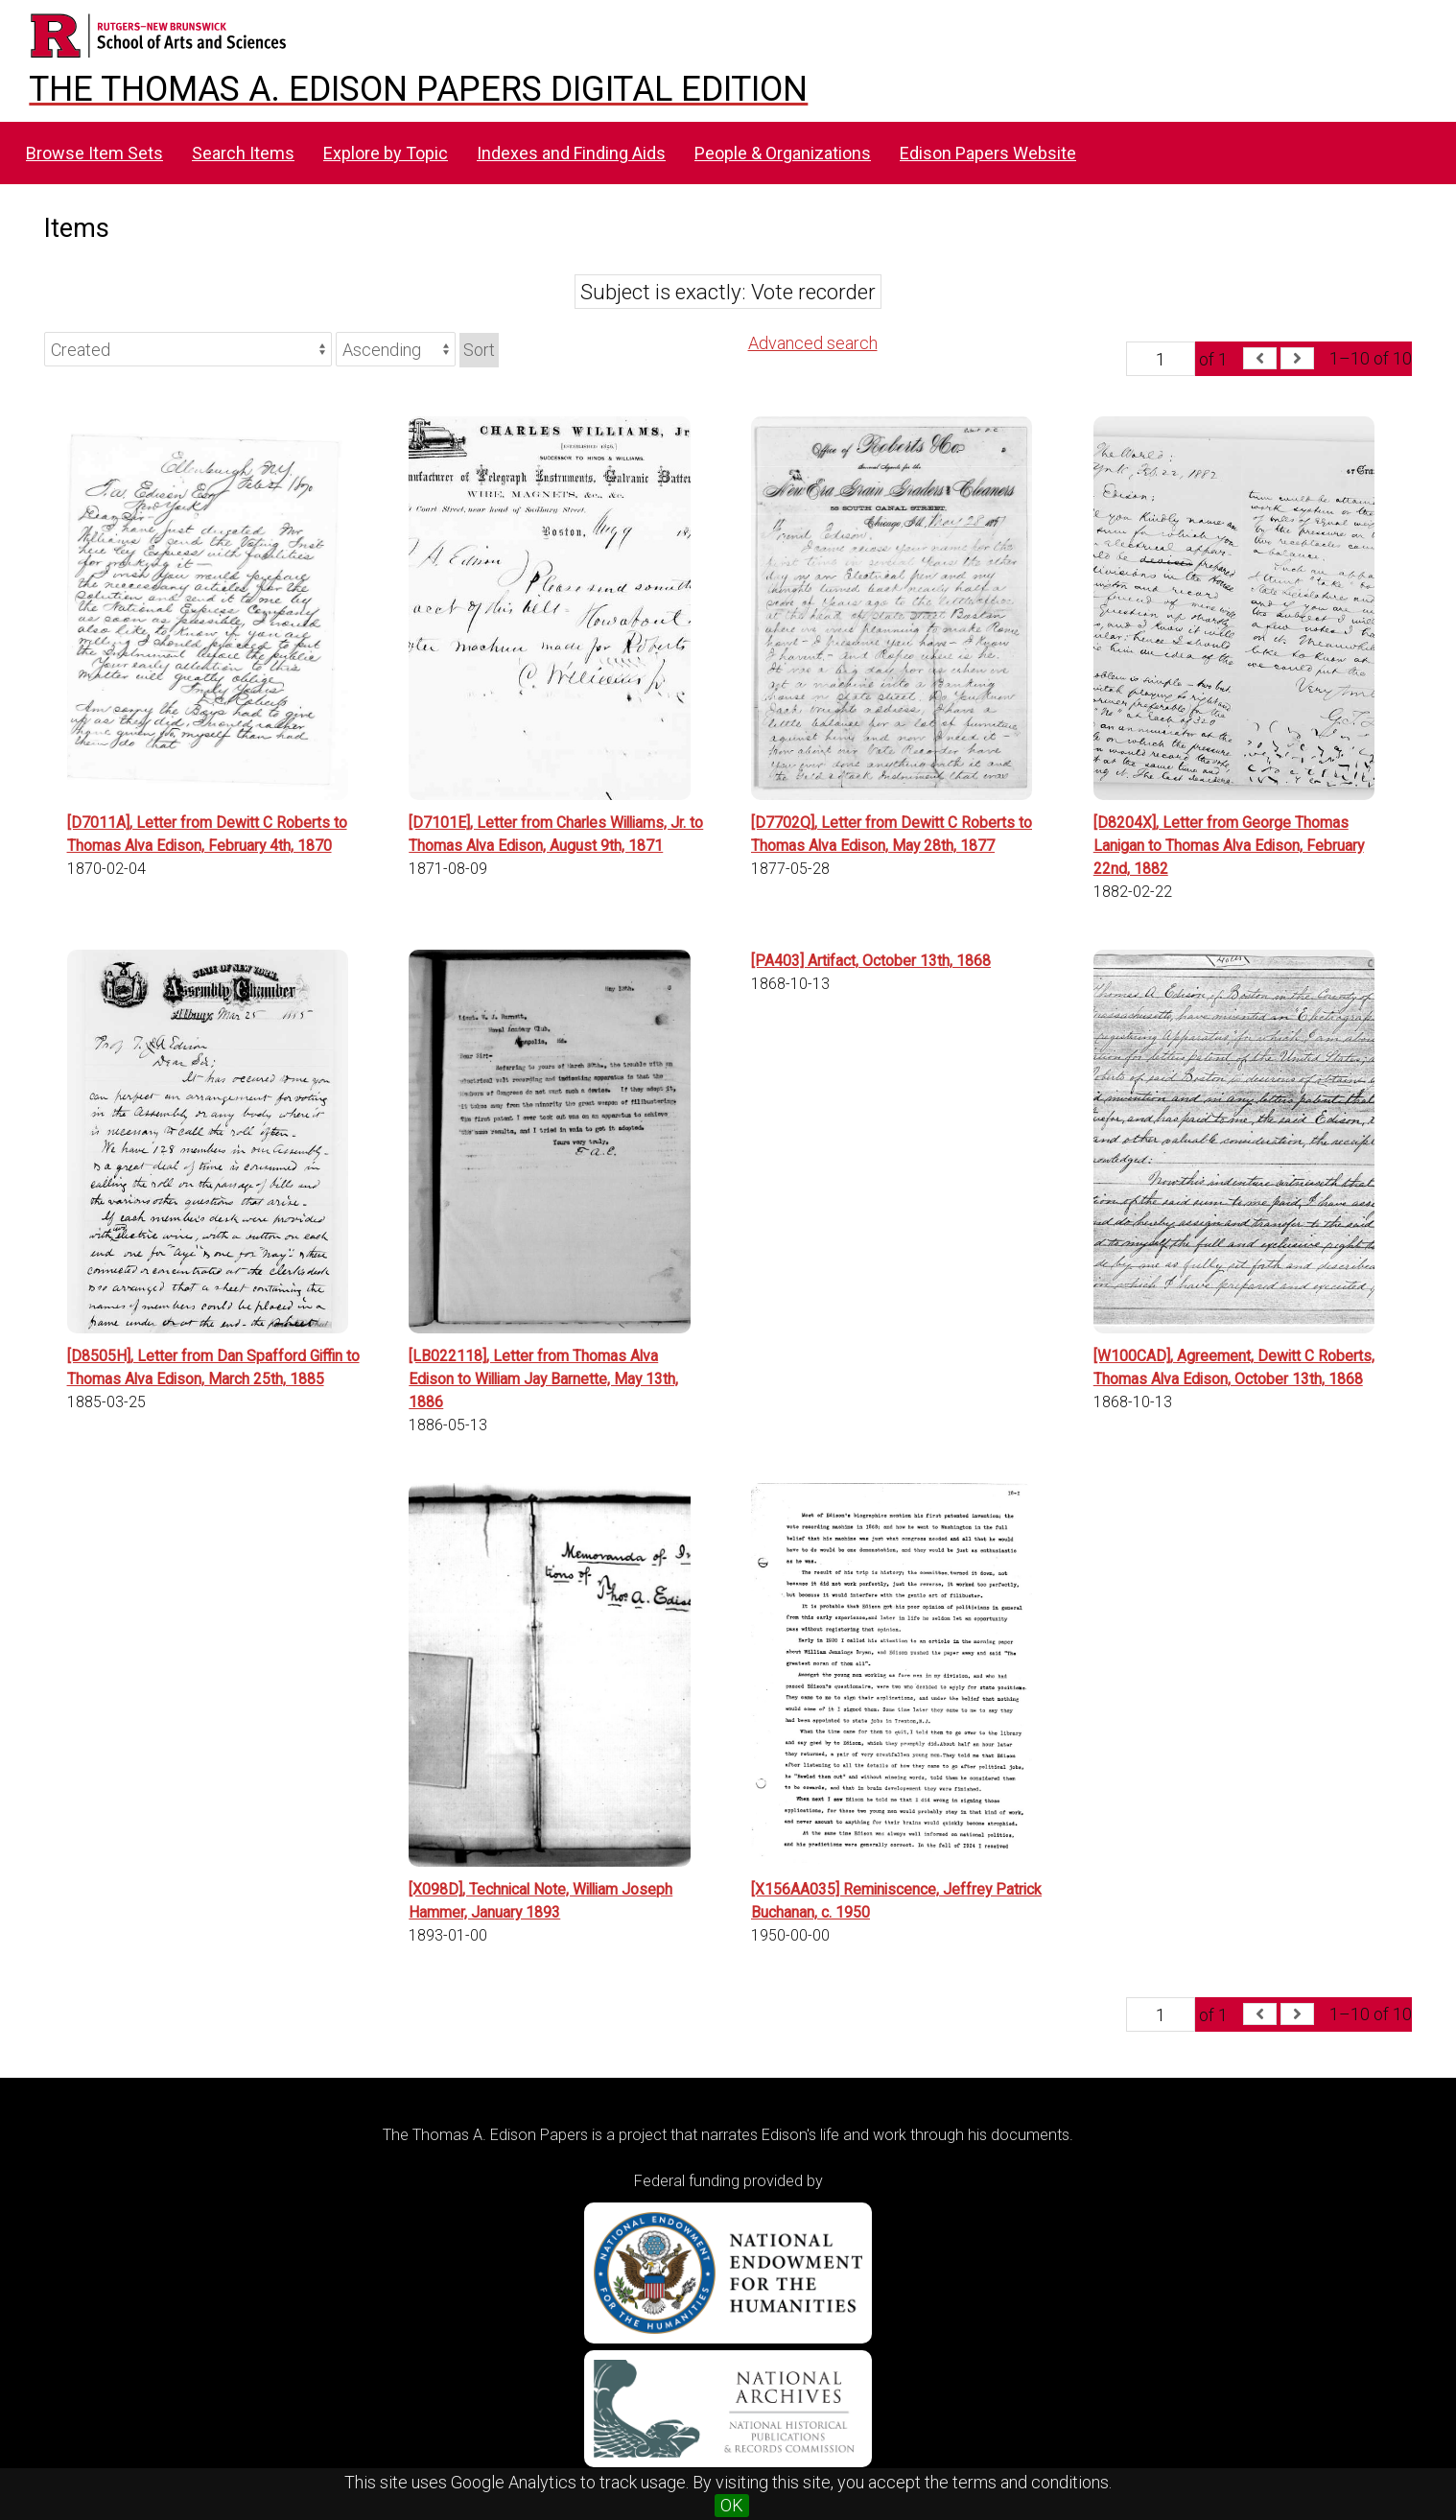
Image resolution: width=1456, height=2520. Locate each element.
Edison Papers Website (988, 153)
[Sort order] (396, 349)
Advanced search (813, 343)
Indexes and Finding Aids (571, 153)
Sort (479, 350)
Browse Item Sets (94, 153)
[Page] (1160, 358)
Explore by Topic (385, 153)
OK (731, 2505)
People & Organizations (782, 153)
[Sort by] (188, 349)
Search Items (243, 153)
